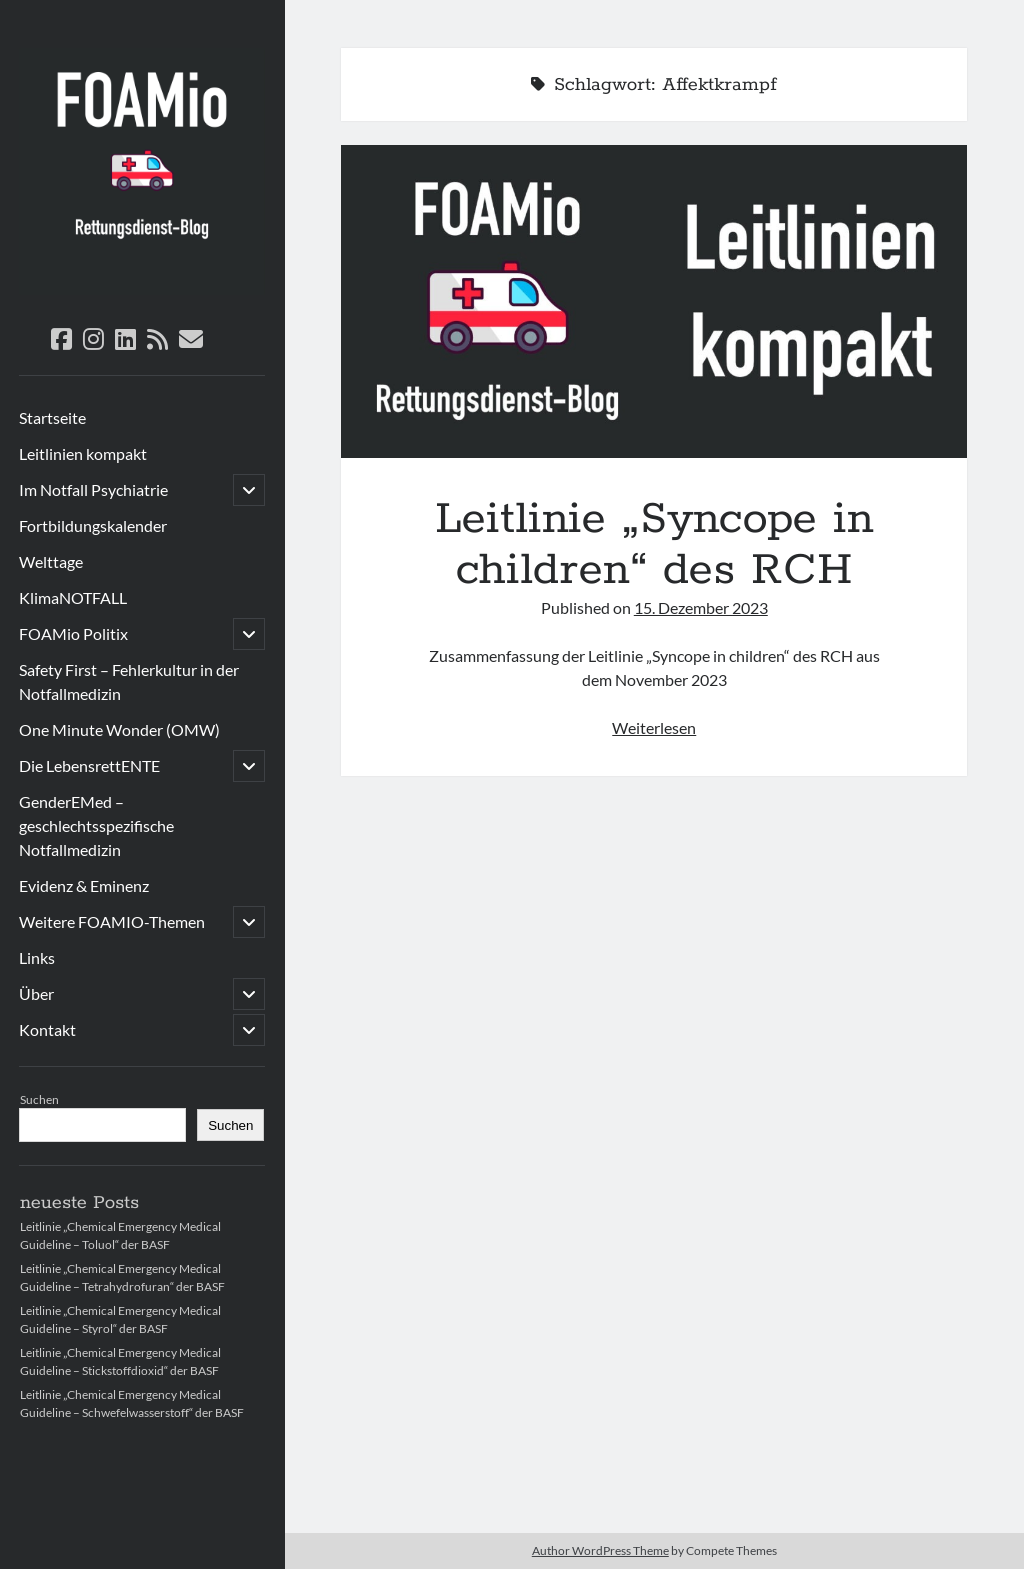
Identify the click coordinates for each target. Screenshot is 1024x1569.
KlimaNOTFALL (73, 597)
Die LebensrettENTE (89, 765)
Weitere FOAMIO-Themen (112, 921)
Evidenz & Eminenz (84, 885)
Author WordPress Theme (600, 1550)
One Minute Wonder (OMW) (119, 729)
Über (36, 993)
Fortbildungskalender (93, 525)
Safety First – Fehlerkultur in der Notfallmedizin (129, 681)
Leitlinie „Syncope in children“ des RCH (654, 301)
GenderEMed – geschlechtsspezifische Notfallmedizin (96, 825)
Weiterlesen (654, 727)
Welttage (51, 561)
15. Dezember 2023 (701, 607)
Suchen (39, 1099)
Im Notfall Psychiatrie (93, 489)
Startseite (52, 417)
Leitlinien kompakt (83, 453)
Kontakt (47, 1029)
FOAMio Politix (73, 633)
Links (37, 957)
